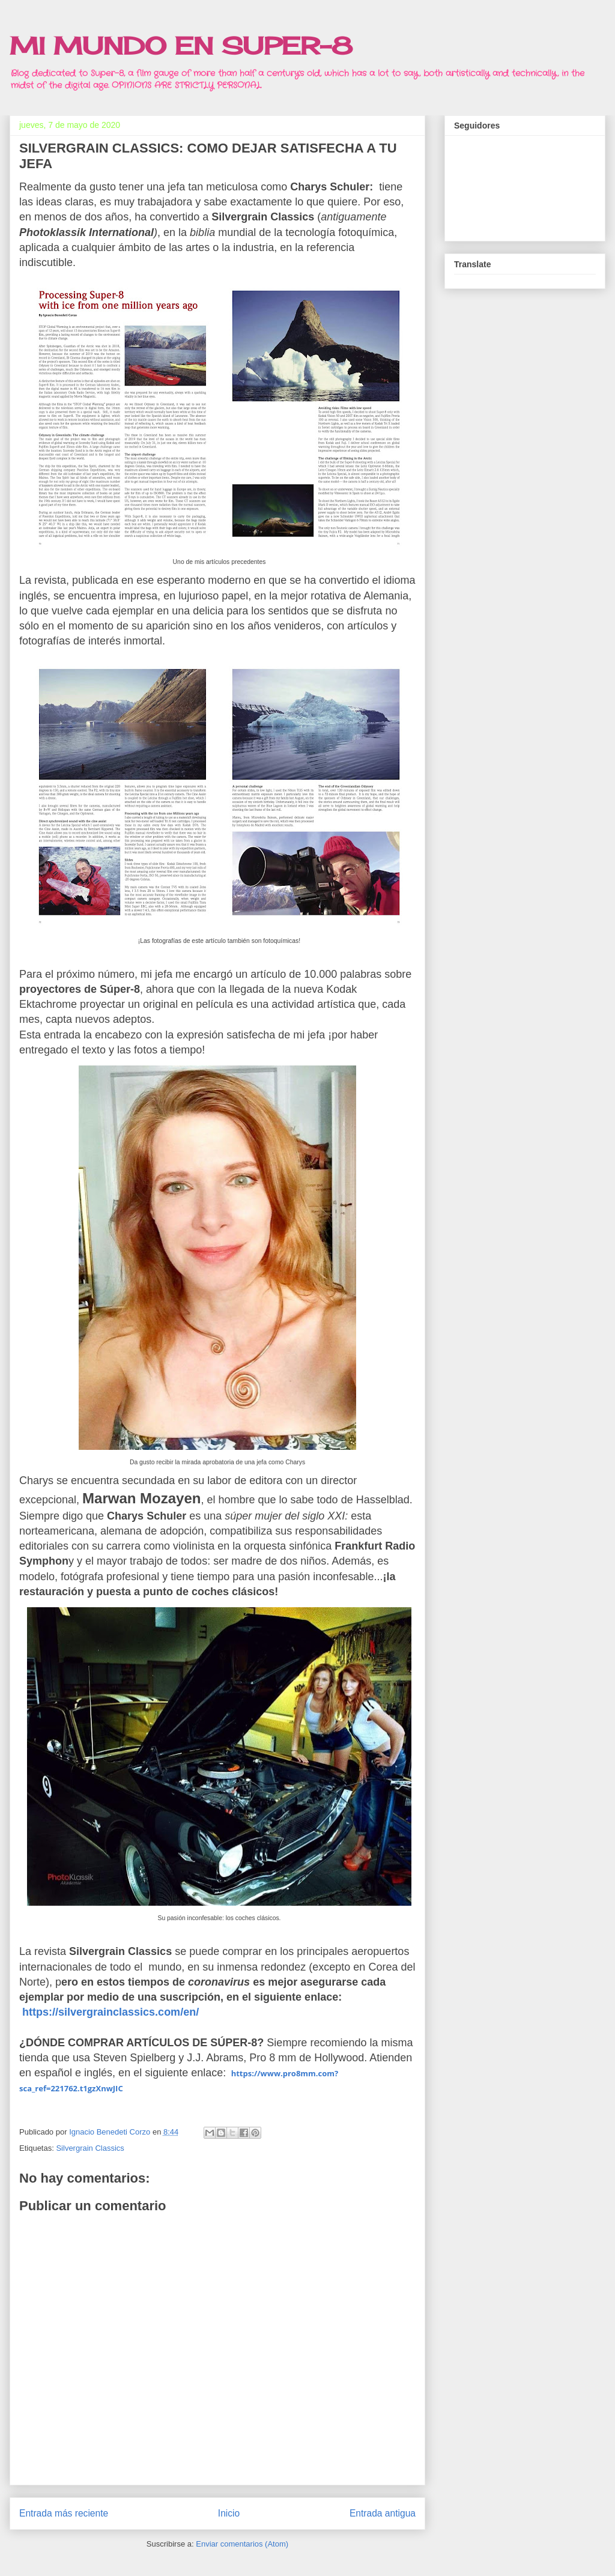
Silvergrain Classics (90, 2148)
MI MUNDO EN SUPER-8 (181, 46)
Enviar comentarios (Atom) (242, 2543)
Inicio (229, 2513)
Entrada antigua (383, 2513)
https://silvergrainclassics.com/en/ (110, 2012)
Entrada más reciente (63, 2513)
